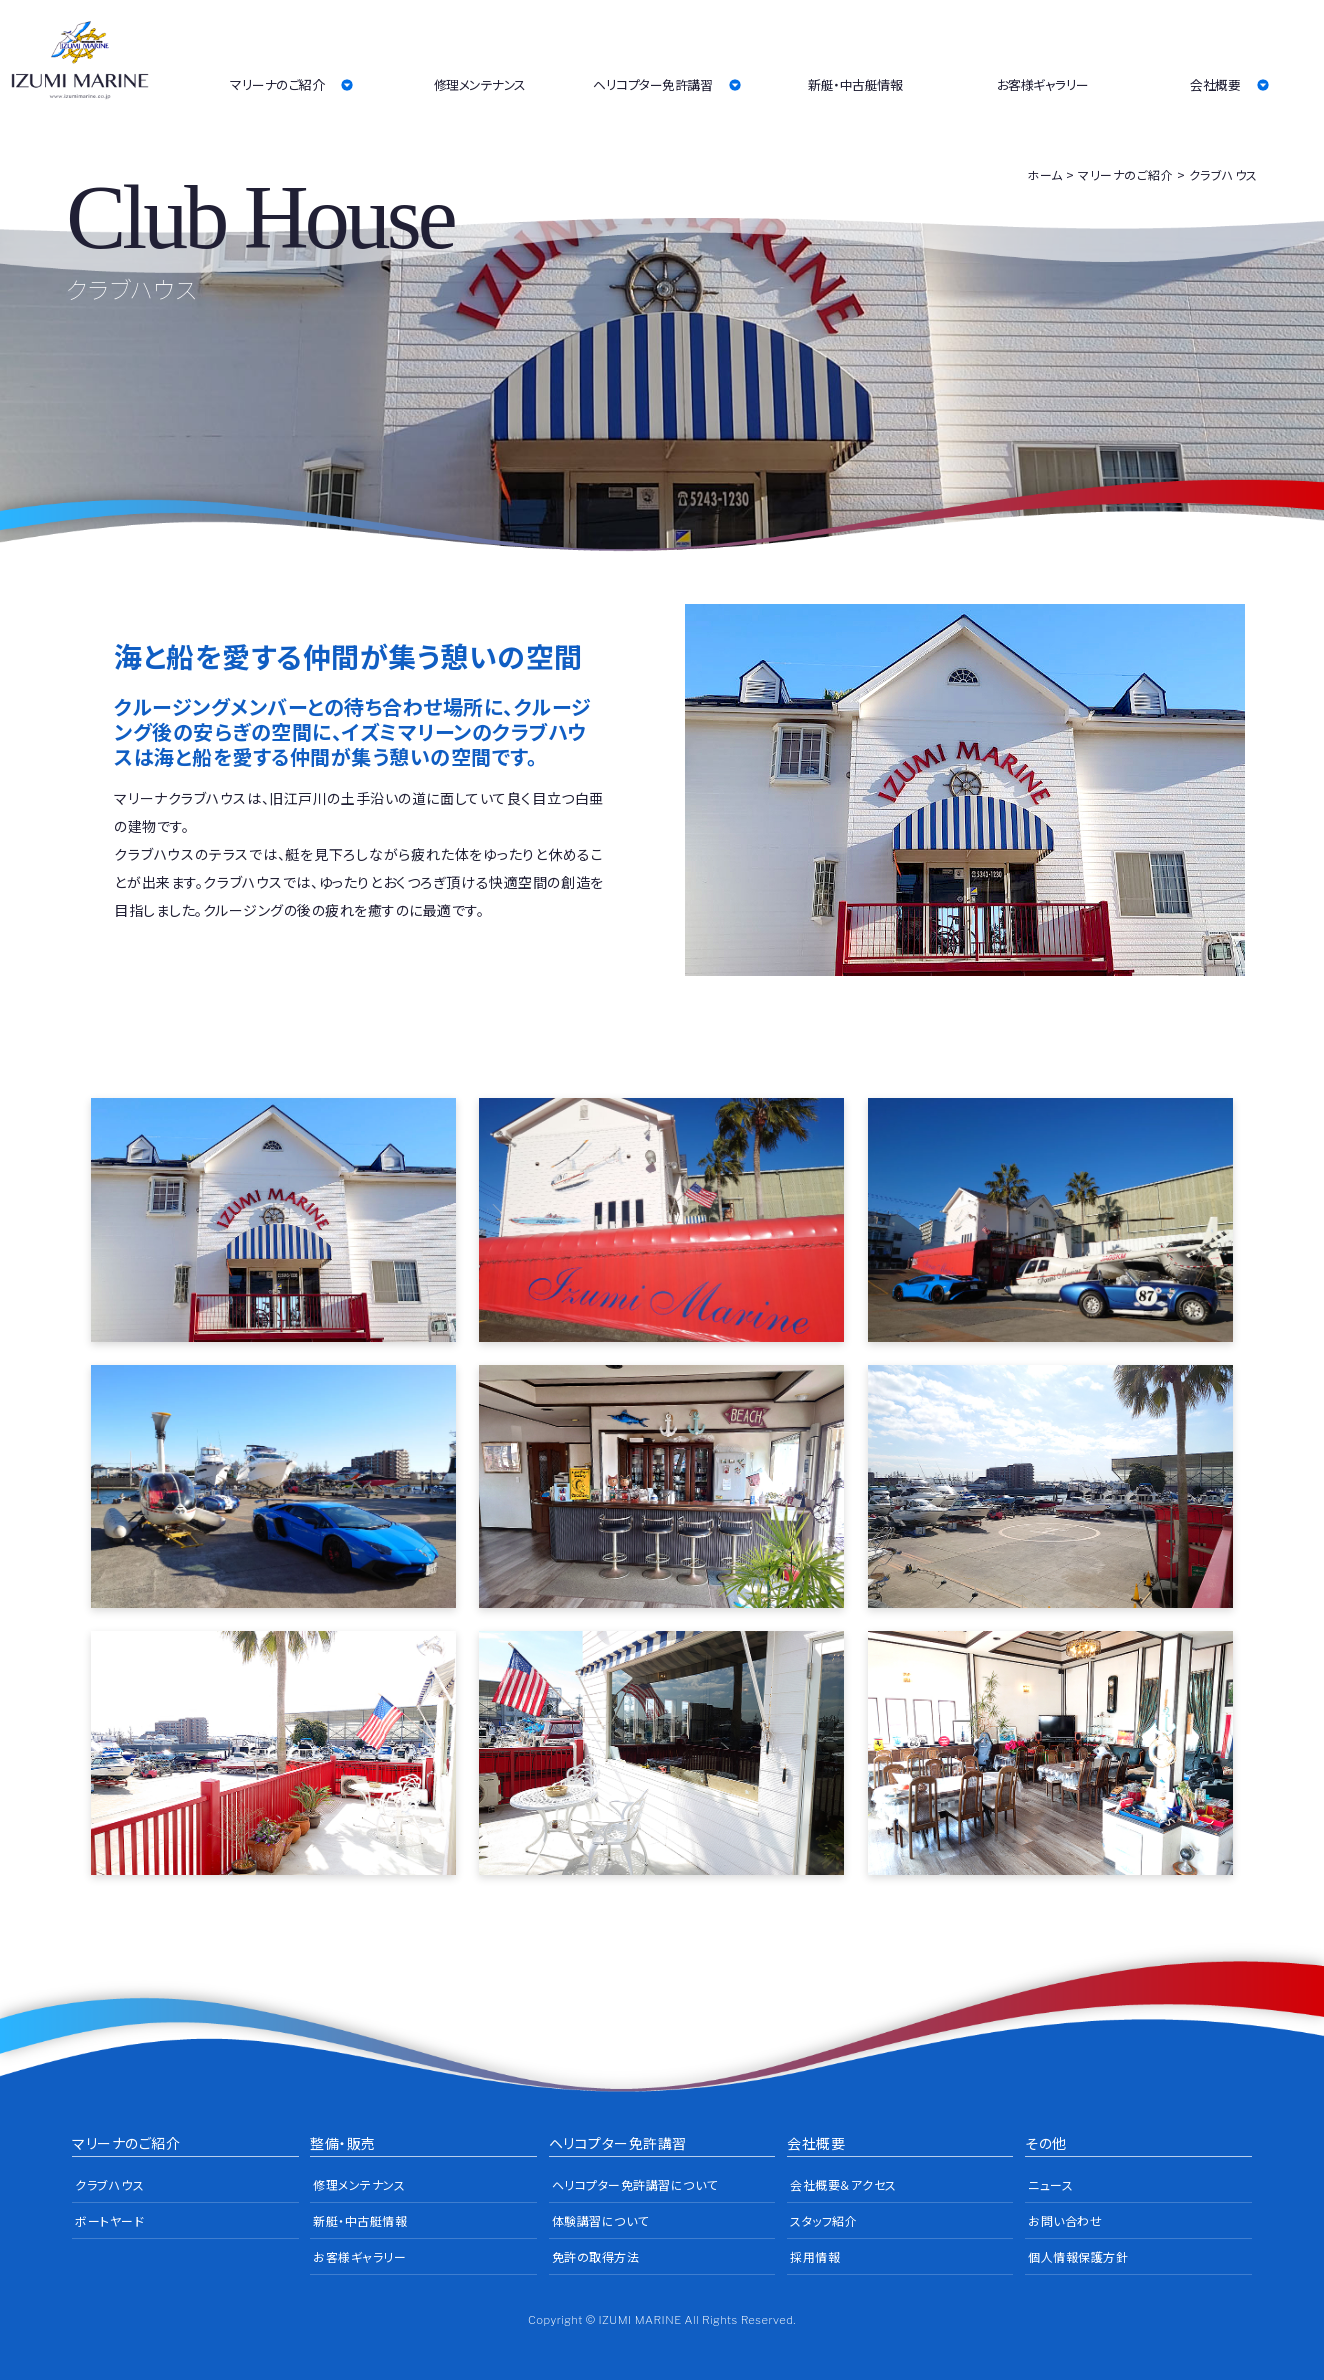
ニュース (1050, 2184)
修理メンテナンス (480, 84)
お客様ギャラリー (1043, 84)
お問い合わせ (1065, 2220)
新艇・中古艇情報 (855, 84)
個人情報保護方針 (1078, 2256)
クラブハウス (109, 2184)
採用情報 (815, 2256)
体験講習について (600, 2220)
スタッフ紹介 (823, 2220)
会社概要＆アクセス (843, 2184)
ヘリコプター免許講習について (635, 2184)
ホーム (1045, 174)
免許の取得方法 (596, 2256)
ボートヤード (109, 2220)
